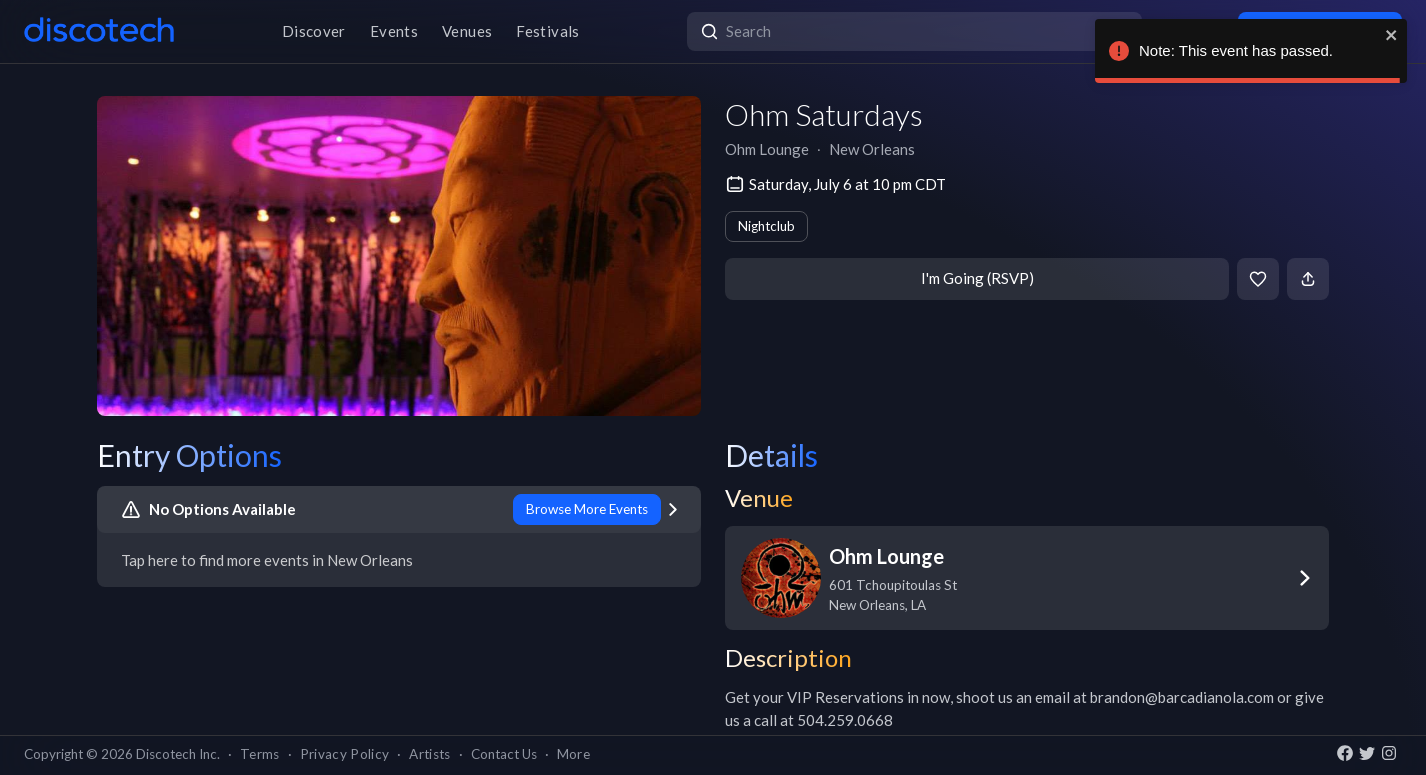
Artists (429, 754)
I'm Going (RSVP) (977, 278)
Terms (260, 754)
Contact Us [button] (504, 754)
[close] (1392, 35)
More (573, 754)
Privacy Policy (345, 754)
